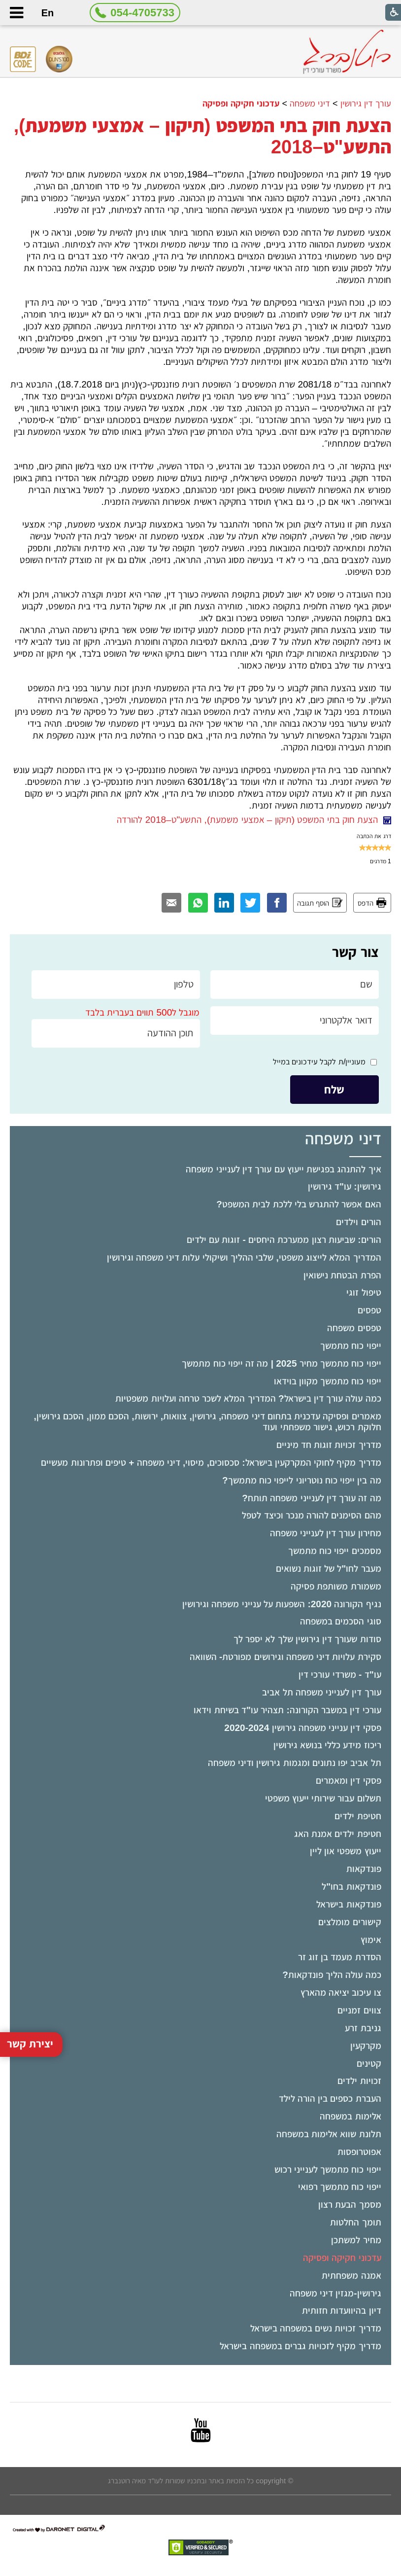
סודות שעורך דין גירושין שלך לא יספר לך (307, 1639)
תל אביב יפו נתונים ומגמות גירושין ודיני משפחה (294, 1763)
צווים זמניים (359, 2010)
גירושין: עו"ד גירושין (344, 1186)
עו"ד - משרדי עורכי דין (340, 1674)
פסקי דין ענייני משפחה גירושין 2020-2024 (302, 1728)
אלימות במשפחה (350, 2116)
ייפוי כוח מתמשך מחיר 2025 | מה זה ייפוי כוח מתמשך (281, 1363)
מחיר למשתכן (356, 2240)
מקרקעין (365, 2046)
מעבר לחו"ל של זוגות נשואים (328, 1568)
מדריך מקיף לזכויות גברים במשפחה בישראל (300, 2346)
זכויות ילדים (359, 2081)
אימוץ (371, 1940)
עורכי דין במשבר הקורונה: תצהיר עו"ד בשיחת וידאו (287, 1710)
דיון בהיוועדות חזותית (341, 2310)
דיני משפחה (310, 103)
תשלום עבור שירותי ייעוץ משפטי (323, 1798)
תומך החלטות (355, 2222)
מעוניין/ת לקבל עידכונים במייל (319, 1062)
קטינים (369, 2063)
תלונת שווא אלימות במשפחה (328, 2134)
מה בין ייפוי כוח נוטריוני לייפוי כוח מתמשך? (301, 1480)
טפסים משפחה (354, 1328)
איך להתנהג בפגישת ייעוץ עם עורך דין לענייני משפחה (283, 1169)
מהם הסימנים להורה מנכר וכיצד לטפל (311, 1515)
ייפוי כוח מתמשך (350, 1346)
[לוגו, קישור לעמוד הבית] (346, 51)
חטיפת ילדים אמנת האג (337, 1834)
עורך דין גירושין (365, 103)
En (47, 12)
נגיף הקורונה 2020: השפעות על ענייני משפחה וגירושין (281, 1604)
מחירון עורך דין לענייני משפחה (325, 1533)
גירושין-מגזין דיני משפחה (335, 2293)
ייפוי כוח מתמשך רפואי (339, 2187)
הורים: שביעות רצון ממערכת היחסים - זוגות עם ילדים (284, 1240)
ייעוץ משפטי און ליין (345, 1851)
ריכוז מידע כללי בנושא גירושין (327, 1745)
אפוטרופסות (359, 2152)
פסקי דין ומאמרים (348, 1780)
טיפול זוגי (363, 1292)
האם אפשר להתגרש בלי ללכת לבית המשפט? (298, 1204)
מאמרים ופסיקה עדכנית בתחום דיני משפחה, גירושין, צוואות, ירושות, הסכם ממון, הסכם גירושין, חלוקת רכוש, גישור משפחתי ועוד (207, 1421)
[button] (16, 12)
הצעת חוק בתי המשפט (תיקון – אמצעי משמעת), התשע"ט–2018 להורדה (254, 819)
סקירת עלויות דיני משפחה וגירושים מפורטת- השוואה (285, 1657)
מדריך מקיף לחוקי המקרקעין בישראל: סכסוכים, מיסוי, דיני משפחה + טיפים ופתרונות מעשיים (211, 1462)
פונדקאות (363, 1869)
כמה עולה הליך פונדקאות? (331, 1975)
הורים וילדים (358, 1222)
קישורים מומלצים (349, 1922)
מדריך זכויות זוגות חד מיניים (328, 1445)
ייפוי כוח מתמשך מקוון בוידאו (327, 1381)
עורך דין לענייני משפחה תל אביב (321, 1692)
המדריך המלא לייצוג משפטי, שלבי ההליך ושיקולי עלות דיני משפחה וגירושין (244, 1257)
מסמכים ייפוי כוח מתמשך (334, 1551)
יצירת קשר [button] (30, 1939)
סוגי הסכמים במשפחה (340, 1621)
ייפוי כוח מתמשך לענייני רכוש (327, 2169)
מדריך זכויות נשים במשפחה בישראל (315, 2328)
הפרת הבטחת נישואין (342, 1275)
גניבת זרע (363, 2028)
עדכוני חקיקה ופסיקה (342, 2258)
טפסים (369, 1310)
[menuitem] (200, 1169)
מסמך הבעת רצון (349, 2204)
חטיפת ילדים (357, 1816)
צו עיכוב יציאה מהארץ (341, 1992)
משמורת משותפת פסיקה (336, 1586)
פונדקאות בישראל (348, 1904)
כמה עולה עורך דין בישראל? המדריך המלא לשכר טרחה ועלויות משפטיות (248, 1398)
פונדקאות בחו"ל (351, 1886)
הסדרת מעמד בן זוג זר (339, 1957)
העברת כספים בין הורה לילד (330, 2098)
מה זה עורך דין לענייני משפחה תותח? (311, 1498)
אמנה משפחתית (351, 2275)
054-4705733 (142, 12)
